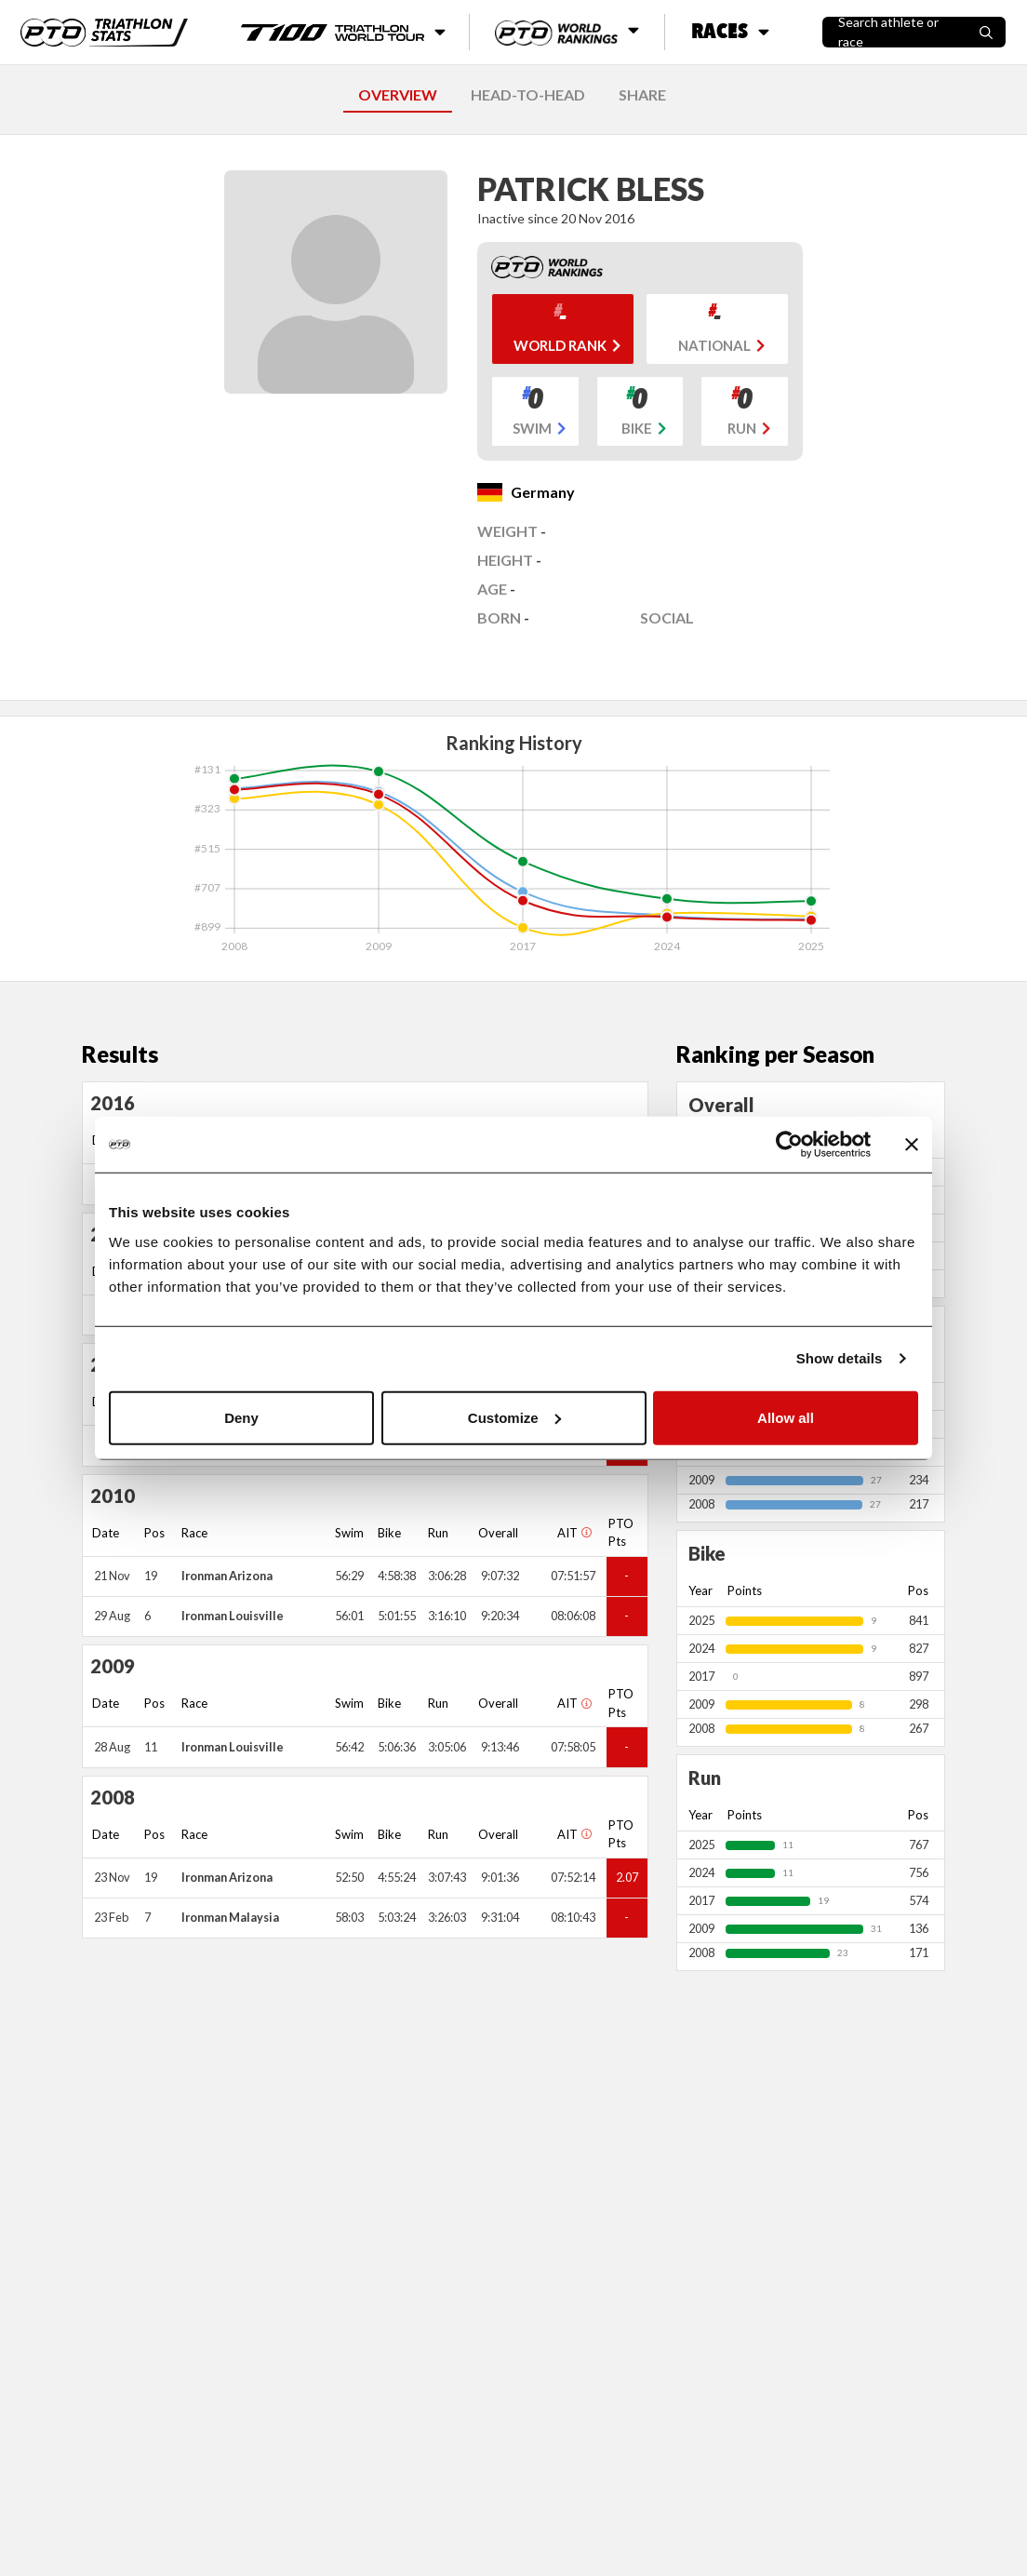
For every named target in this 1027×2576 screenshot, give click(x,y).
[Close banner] (911, 1144)
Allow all (785, 1417)
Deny (241, 1417)
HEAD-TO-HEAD (528, 94)
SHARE (642, 94)
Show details (839, 1358)
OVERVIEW (397, 94)
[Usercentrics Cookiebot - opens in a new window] (789, 1145)
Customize (514, 1417)
